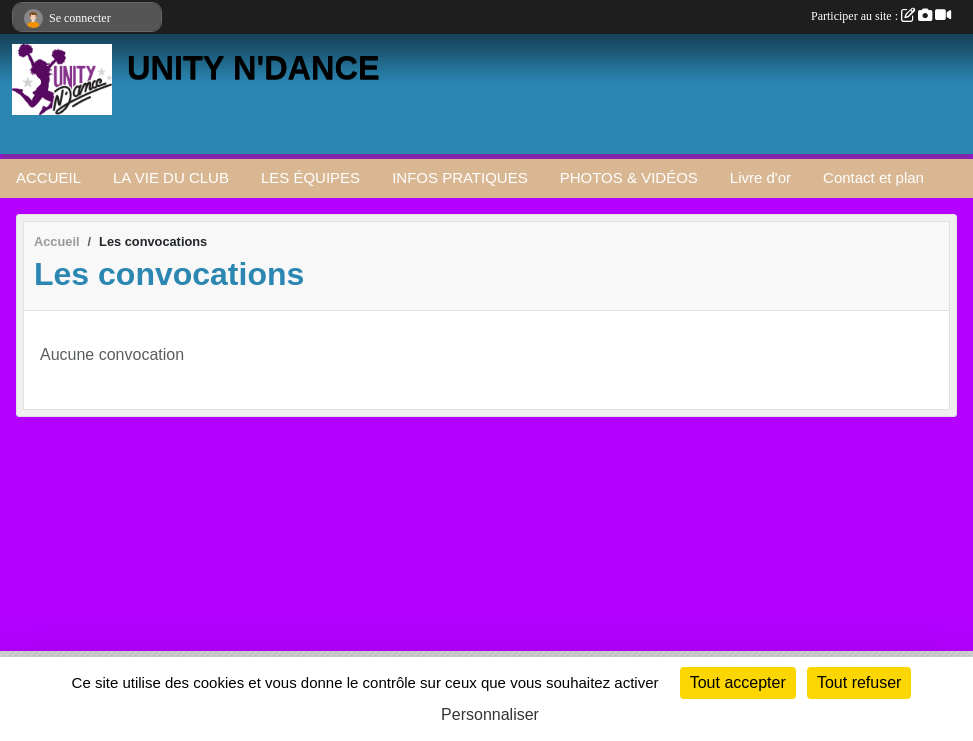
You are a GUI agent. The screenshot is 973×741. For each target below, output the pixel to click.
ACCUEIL (48, 177)
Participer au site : (881, 16)
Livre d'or (760, 177)
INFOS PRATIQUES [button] (460, 177)
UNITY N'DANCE (253, 68)
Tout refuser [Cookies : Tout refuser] (859, 682)
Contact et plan (873, 177)
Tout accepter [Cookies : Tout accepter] (738, 682)
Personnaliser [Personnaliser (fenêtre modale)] (490, 714)
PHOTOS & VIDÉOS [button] (629, 177)
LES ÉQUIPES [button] (310, 177)
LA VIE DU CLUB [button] (171, 177)
